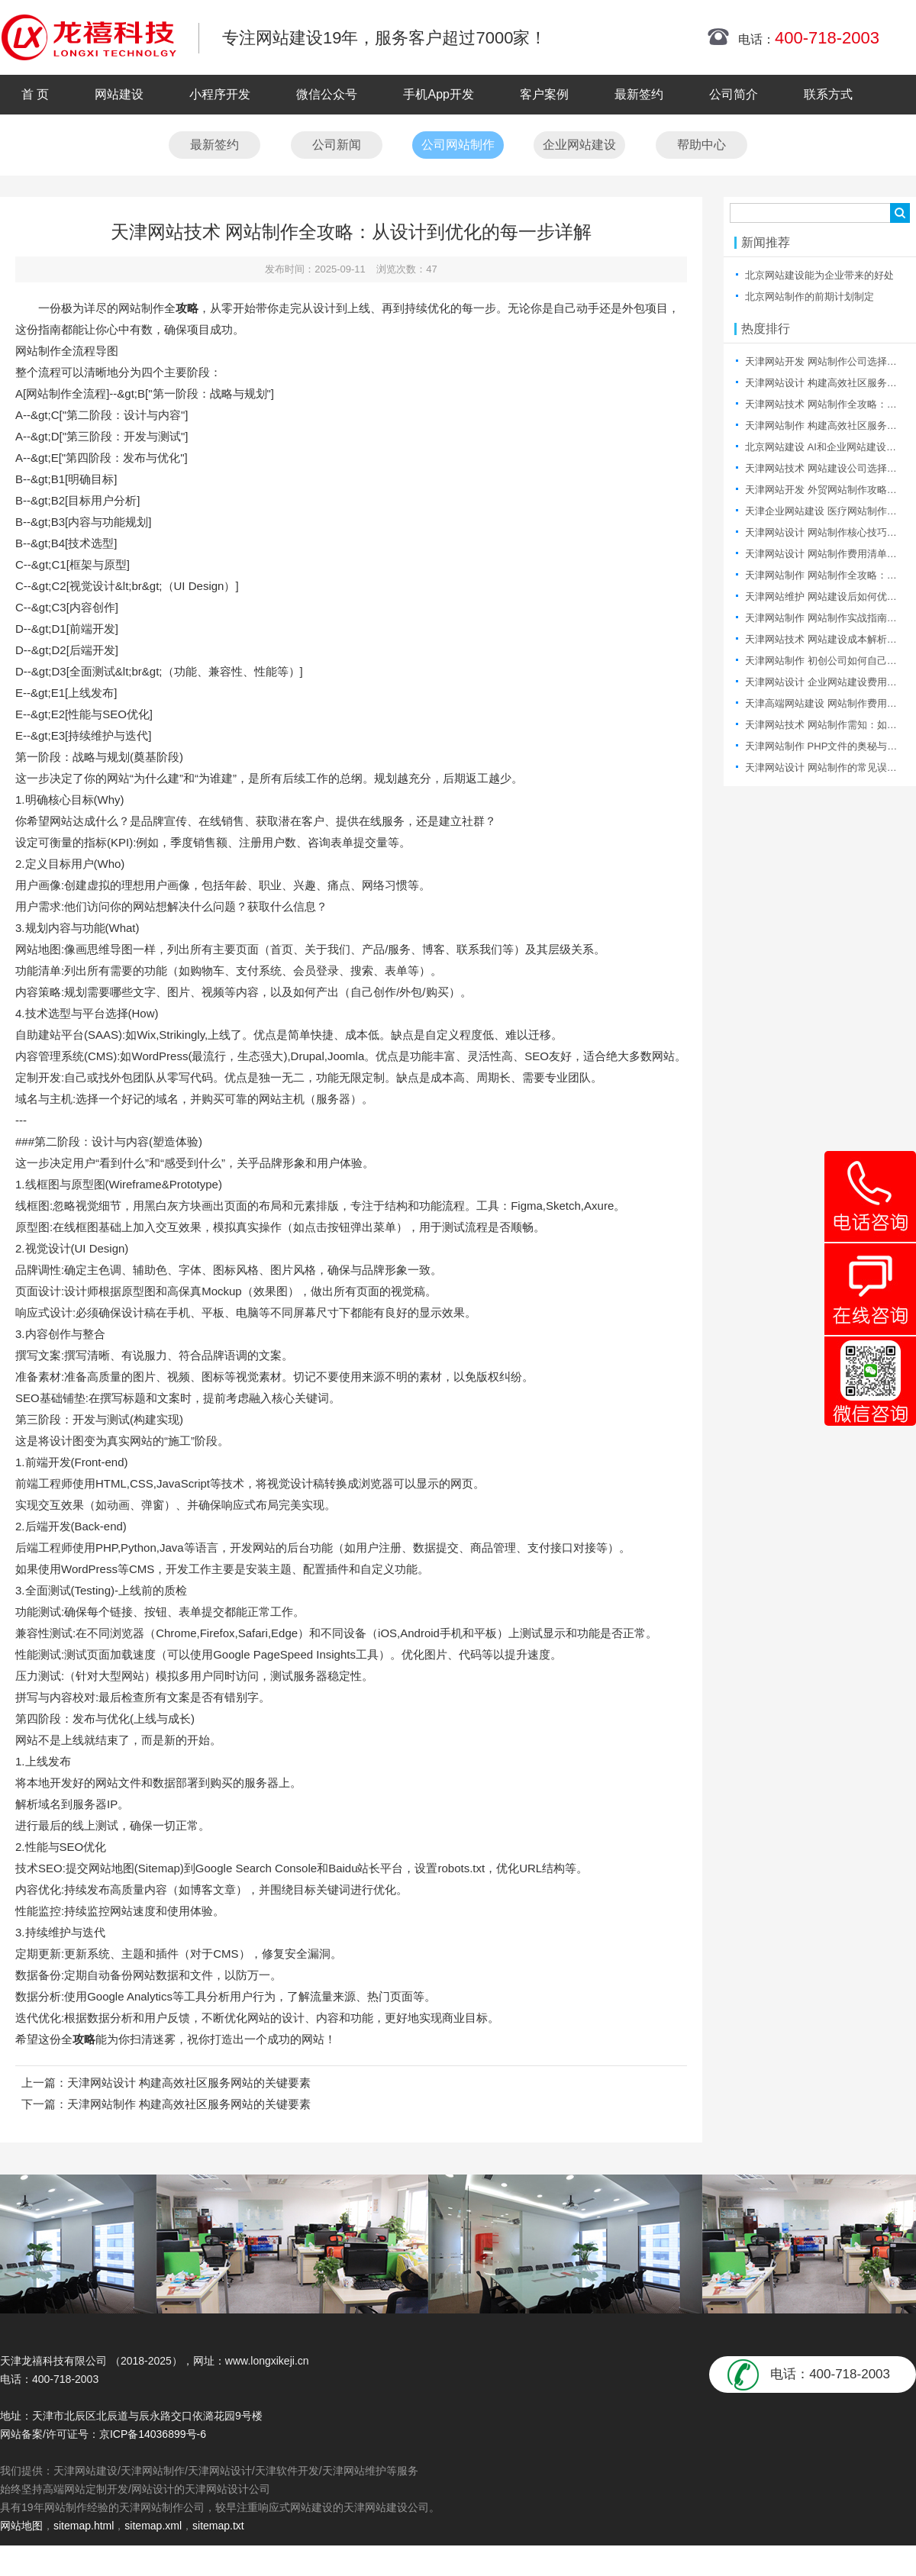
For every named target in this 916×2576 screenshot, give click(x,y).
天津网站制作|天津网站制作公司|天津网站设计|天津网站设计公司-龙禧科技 (88, 37)
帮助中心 (701, 144)
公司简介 (733, 94)
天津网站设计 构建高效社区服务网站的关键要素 (189, 2082)
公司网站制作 (458, 144)
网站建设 (119, 94)
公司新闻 (336, 144)
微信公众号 (326, 94)
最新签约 (638, 94)
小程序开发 (219, 94)
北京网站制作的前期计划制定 (809, 296)
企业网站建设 (579, 144)
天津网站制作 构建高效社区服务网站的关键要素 (189, 2103)
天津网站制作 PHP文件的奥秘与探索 (826, 746)
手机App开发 (438, 94)
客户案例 (544, 94)
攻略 (187, 307)
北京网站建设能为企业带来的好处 (819, 275)
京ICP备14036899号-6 (152, 2434)
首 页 (35, 94)
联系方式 (828, 94)
